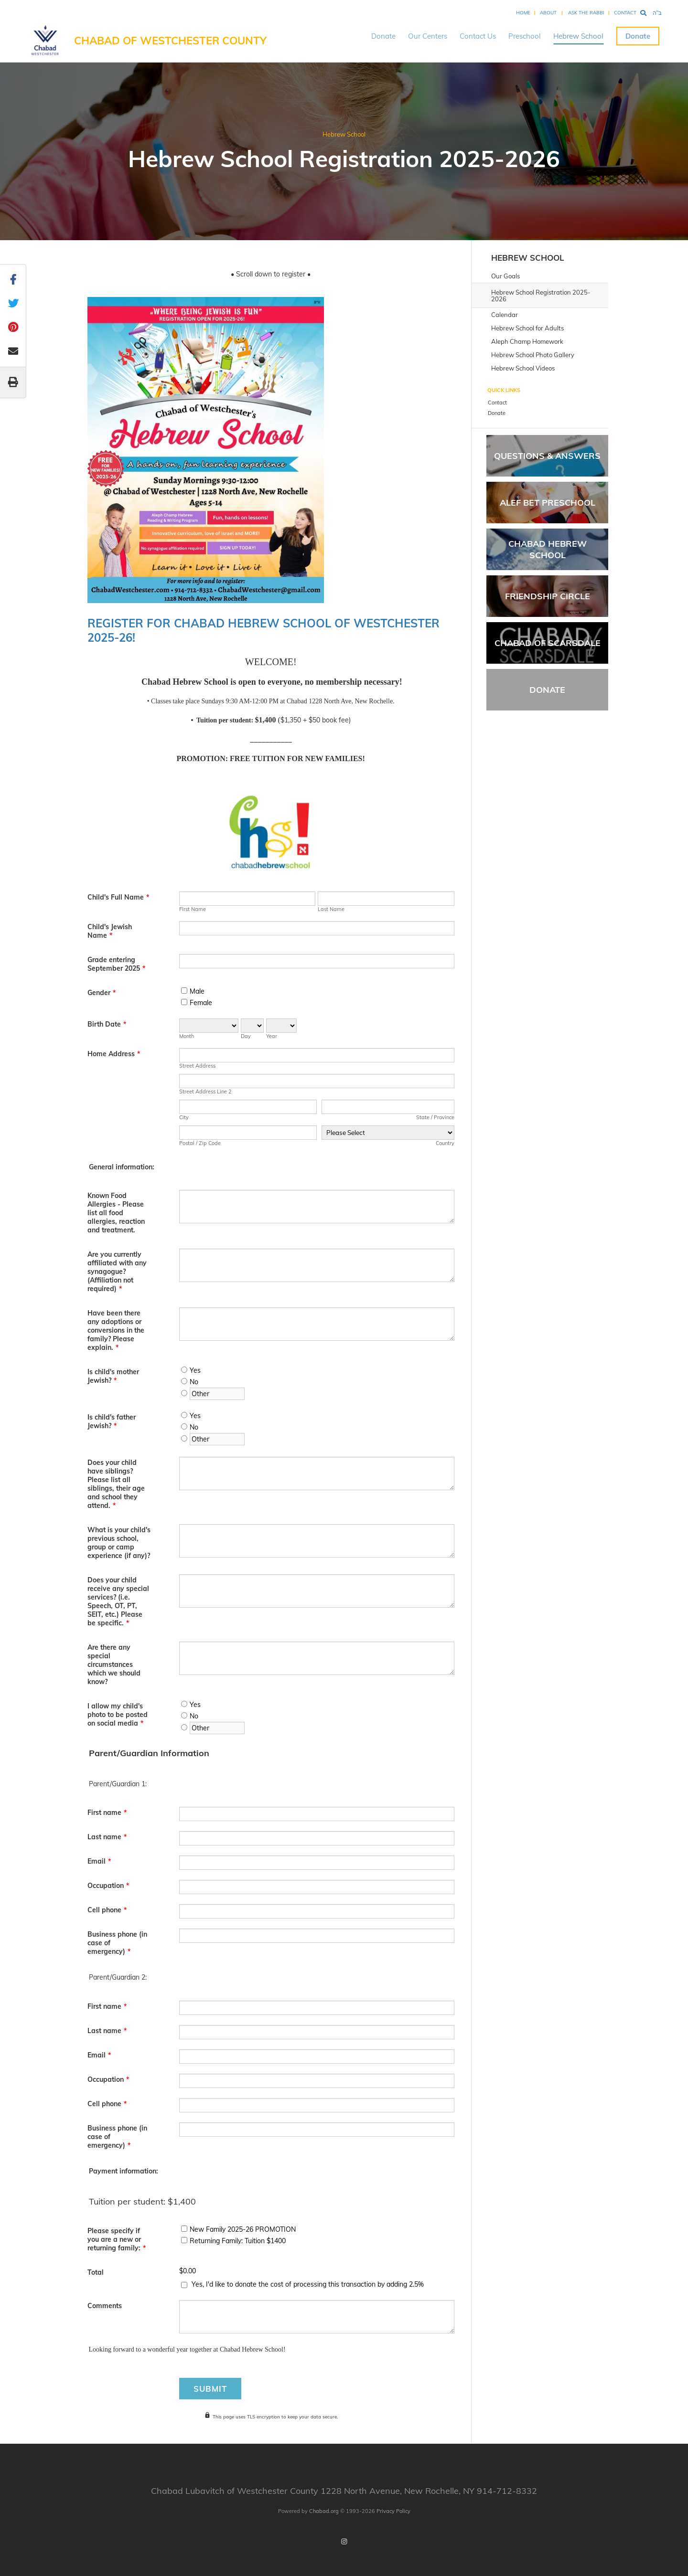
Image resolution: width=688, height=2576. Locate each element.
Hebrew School (578, 36)
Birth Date (106, 1024)
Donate (383, 36)
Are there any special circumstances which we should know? (113, 1664)
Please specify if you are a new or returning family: (116, 2239)
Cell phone (107, 1910)
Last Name (331, 909)
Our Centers (427, 36)
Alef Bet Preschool (547, 502)
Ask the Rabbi (586, 13)
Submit (210, 2389)
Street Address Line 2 (205, 1091)
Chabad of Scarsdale (547, 642)
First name (107, 1812)
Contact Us (478, 36)
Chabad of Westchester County (170, 40)
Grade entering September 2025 (116, 964)
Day (246, 1036)
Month (186, 1036)
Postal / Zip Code (200, 1143)
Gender (101, 992)
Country (445, 1143)
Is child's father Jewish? (111, 1421)
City (184, 1117)
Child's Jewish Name (109, 931)
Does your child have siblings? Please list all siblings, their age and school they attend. (116, 1484)
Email (99, 1861)
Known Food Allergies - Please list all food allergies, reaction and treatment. (116, 1212)
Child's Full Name (118, 897)
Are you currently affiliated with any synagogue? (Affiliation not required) (117, 1271)
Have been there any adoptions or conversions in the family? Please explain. (115, 1330)
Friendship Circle (547, 596)
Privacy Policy (393, 2511)
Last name (107, 1837)
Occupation (108, 1885)
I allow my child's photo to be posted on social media (117, 1715)
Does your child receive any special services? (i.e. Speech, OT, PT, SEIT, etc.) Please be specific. (118, 1601)
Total (95, 2272)
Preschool (524, 36)
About (548, 13)
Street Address (197, 1065)
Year (271, 1036)
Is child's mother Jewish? (113, 1376)
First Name (192, 909)
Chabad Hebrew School (547, 549)
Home (523, 13)
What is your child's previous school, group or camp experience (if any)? (118, 1543)
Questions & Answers (547, 455)
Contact (625, 13)
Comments (104, 2305)
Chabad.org (324, 2511)
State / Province (435, 1117)
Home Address (113, 1053)
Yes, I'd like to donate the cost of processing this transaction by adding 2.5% (308, 2284)
